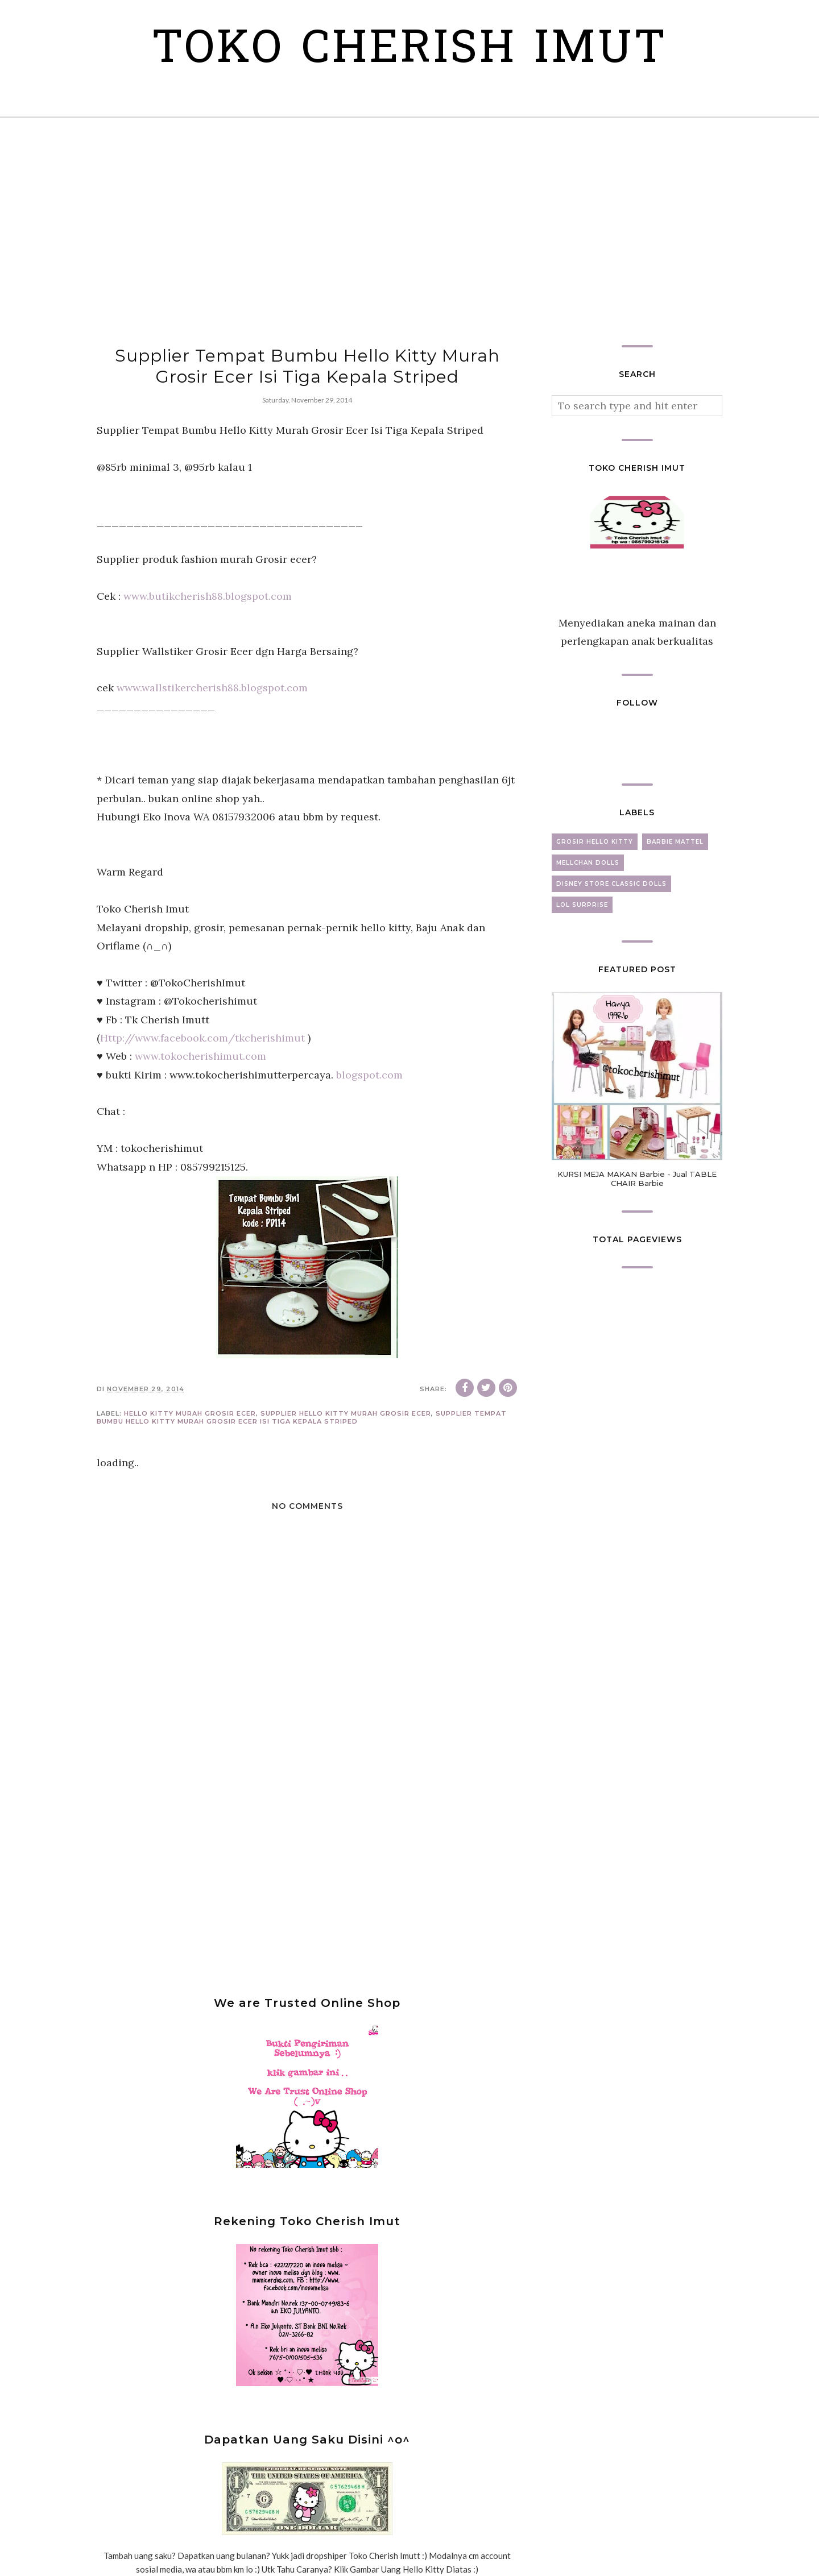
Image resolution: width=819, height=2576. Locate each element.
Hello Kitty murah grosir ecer (190, 1413)
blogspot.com (369, 1074)
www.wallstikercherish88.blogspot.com (212, 687)
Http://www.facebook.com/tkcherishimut (202, 1037)
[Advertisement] (409, 231)
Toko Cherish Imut (410, 51)
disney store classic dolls (611, 883)
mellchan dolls (587, 862)
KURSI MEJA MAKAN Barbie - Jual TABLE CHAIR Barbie (637, 1178)
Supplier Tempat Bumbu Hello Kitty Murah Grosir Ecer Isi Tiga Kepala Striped (302, 1417)
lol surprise (582, 905)
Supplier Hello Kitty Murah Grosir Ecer (345, 1413)
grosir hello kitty (594, 841)
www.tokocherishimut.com (200, 1056)
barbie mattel (675, 841)
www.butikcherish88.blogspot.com (207, 596)
